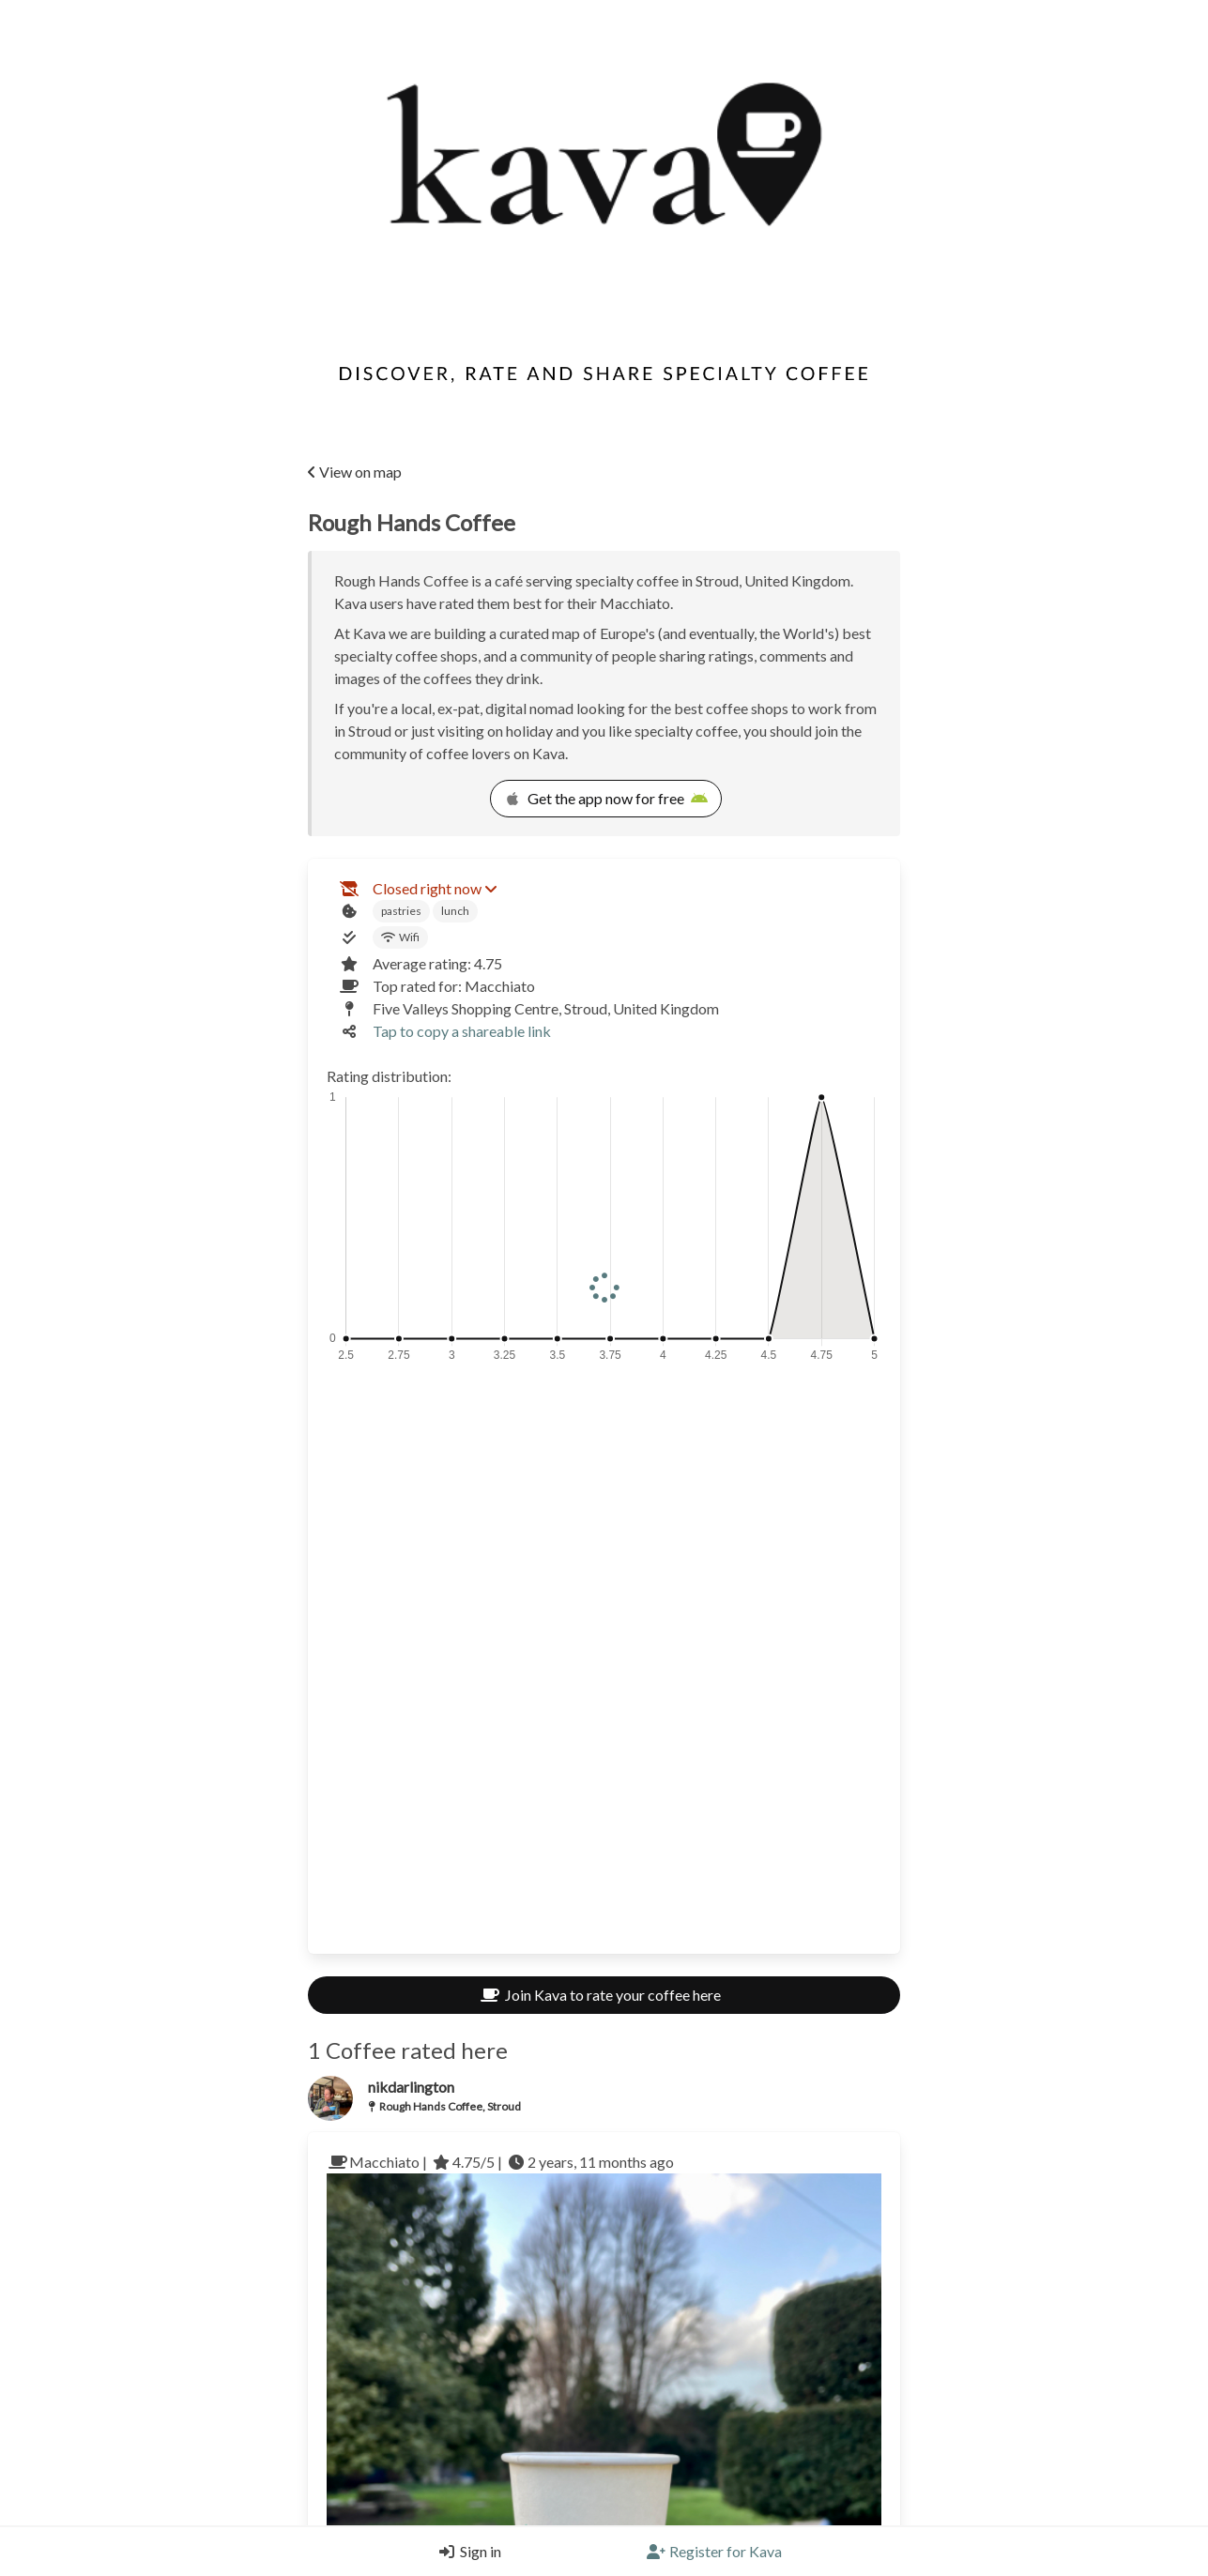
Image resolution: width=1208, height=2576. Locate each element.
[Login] (465, 2551)
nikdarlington (411, 2087)
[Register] (714, 2551)
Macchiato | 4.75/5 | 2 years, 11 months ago (500, 2162)
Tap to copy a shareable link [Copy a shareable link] (462, 1031)
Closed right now (435, 888)
